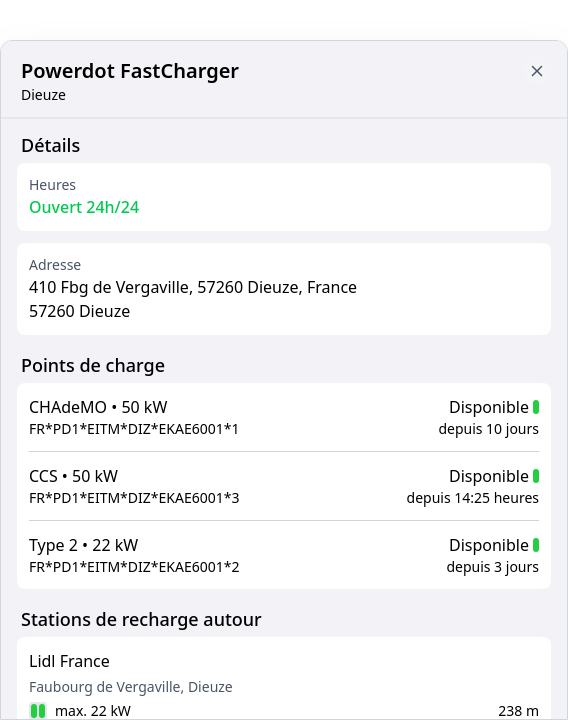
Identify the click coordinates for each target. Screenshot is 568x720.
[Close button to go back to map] (16, 137)
